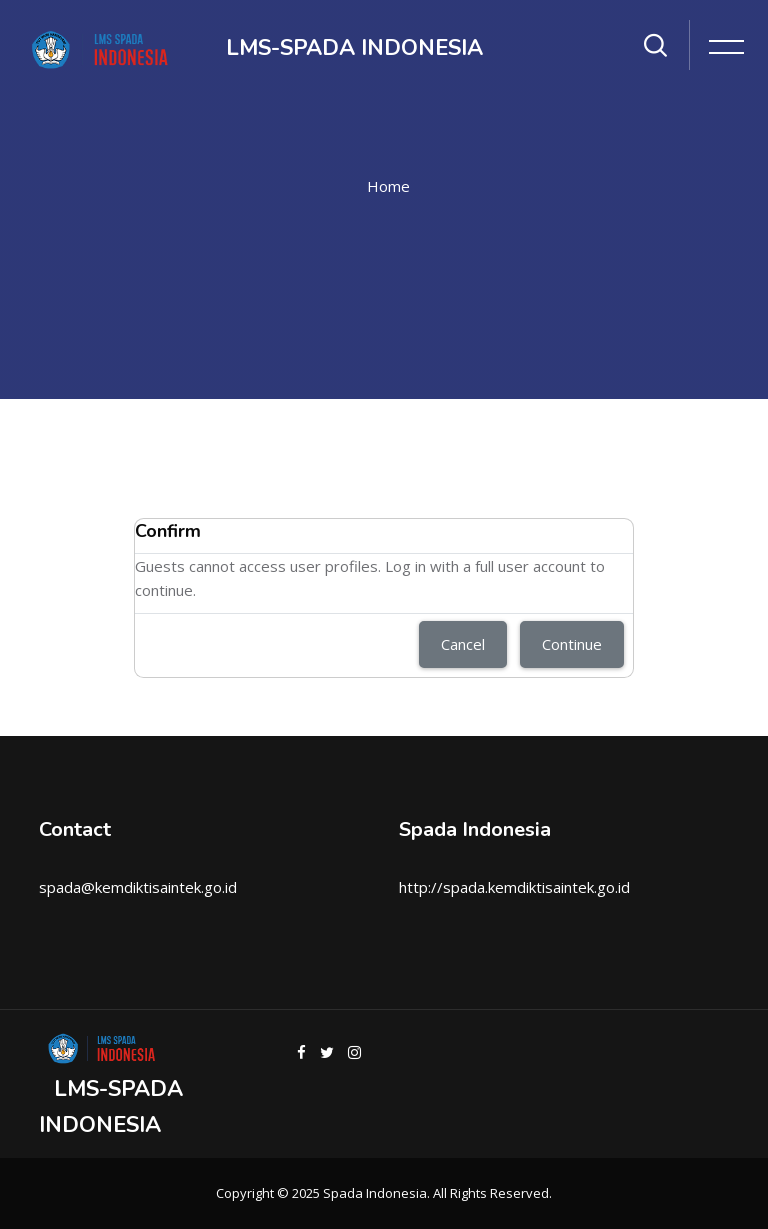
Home (388, 186)
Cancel (463, 644)
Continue (572, 644)
